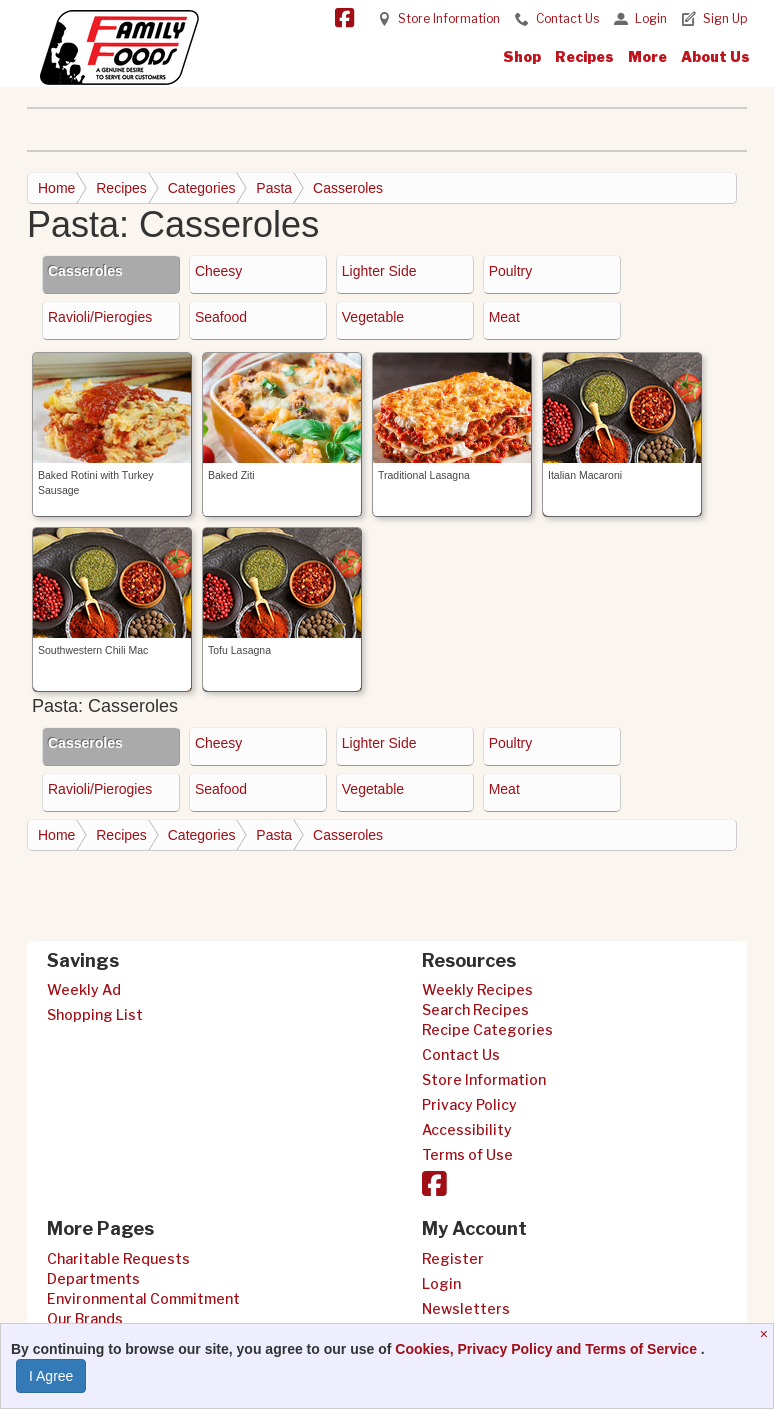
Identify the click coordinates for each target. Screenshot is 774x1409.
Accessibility (467, 1129)
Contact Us (567, 18)
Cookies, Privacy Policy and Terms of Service (548, 1349)
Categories (202, 188)
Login (651, 18)
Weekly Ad (84, 989)
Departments (93, 1278)
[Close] (766, 1334)
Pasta (274, 188)
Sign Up (725, 18)
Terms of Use (467, 1154)
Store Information (449, 18)
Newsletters (466, 1308)
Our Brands (85, 1318)
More (647, 56)
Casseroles (348, 188)
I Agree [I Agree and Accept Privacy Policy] (51, 1376)
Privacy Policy (469, 1104)
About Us (715, 56)
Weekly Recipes (477, 989)
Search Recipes (475, 1009)
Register (453, 1258)
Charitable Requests (118, 1258)
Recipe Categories (487, 1029)
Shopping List (95, 1014)
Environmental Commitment (143, 1298)
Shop (522, 56)
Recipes (584, 56)
